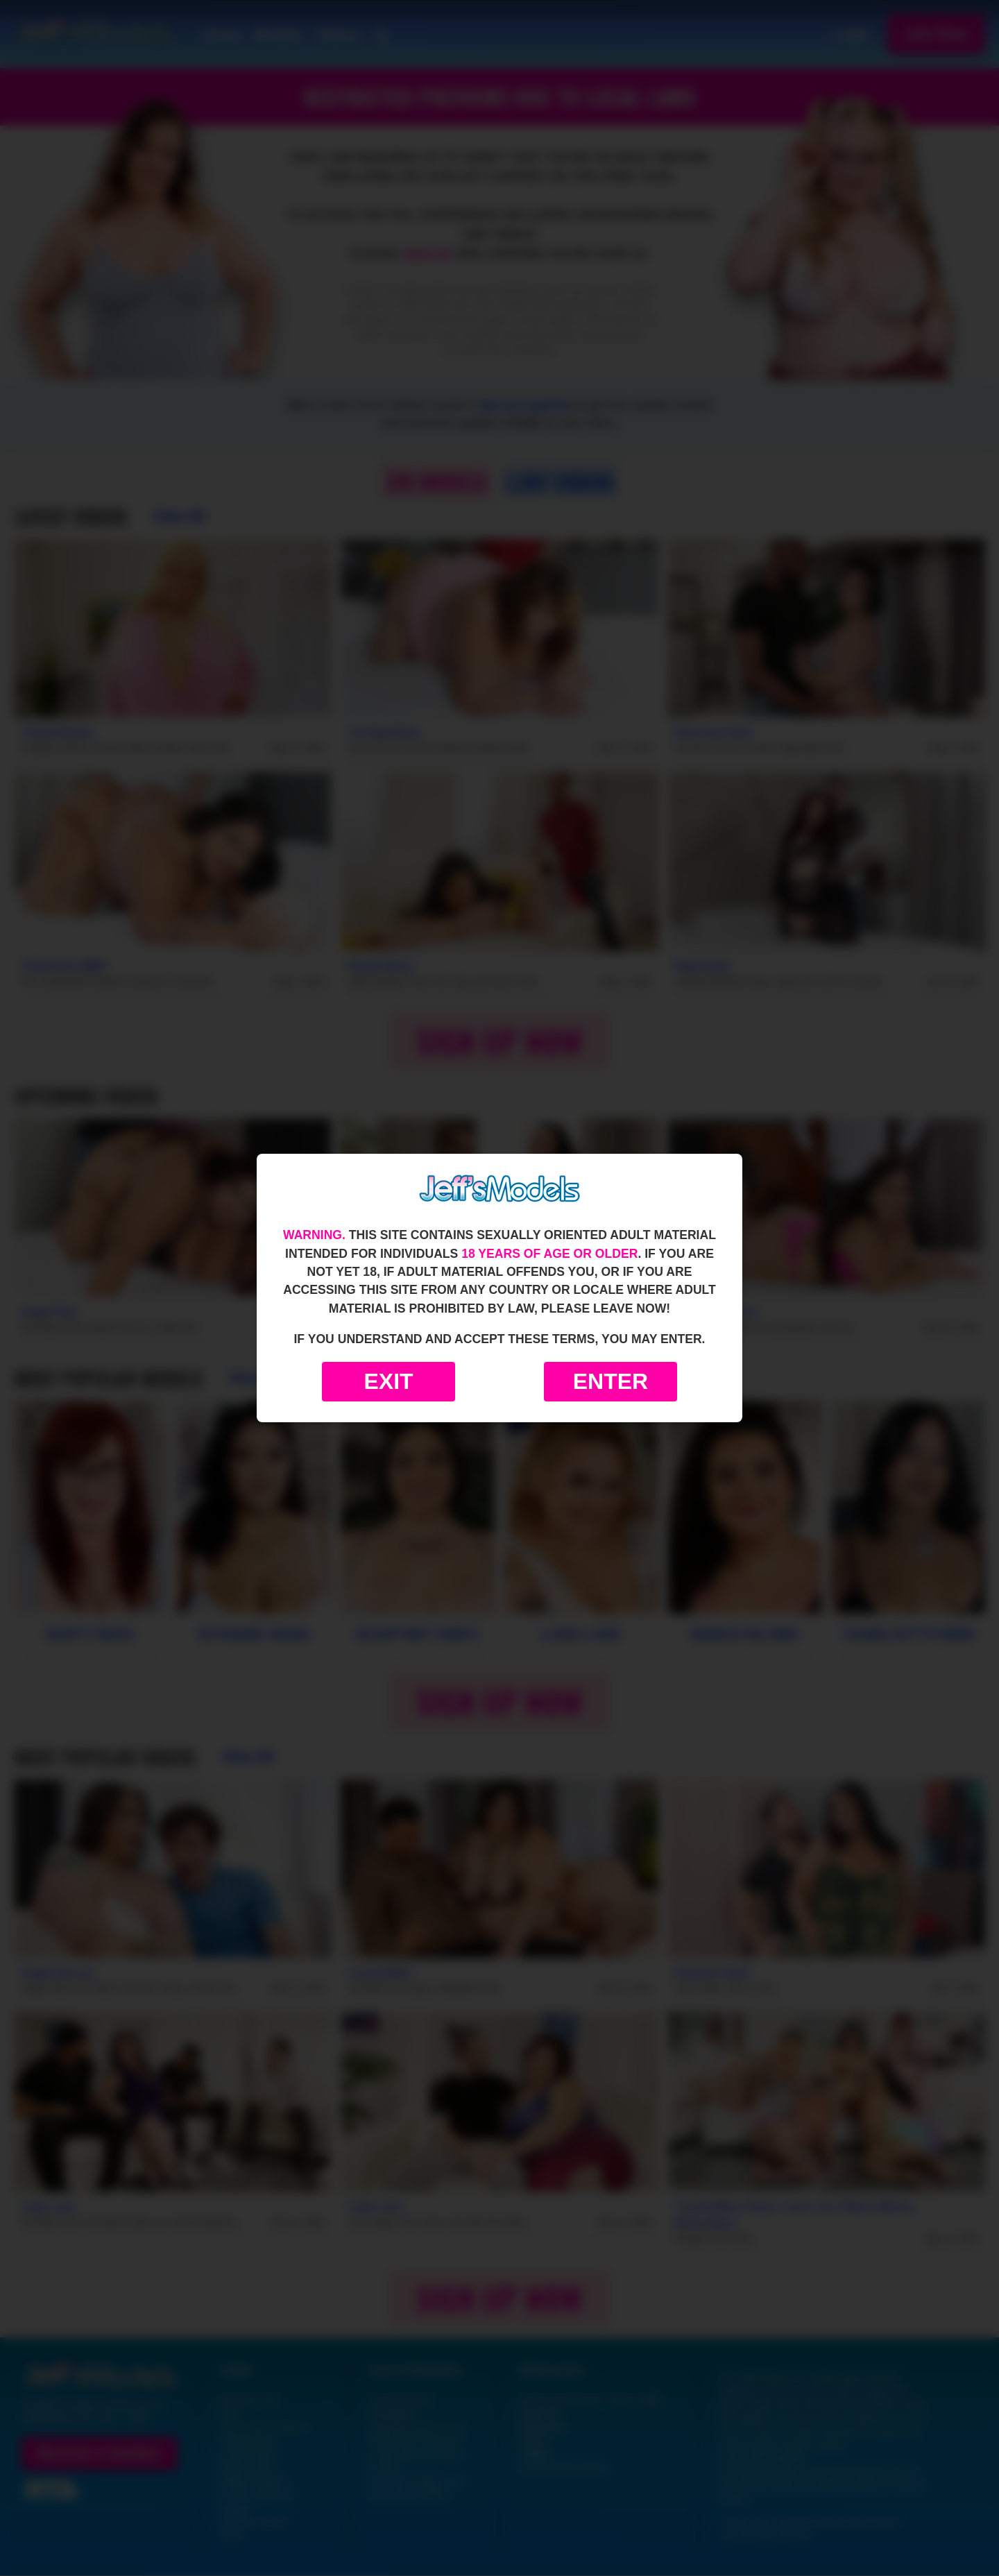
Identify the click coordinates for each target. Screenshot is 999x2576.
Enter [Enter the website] (610, 1381)
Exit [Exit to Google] (388, 1381)
